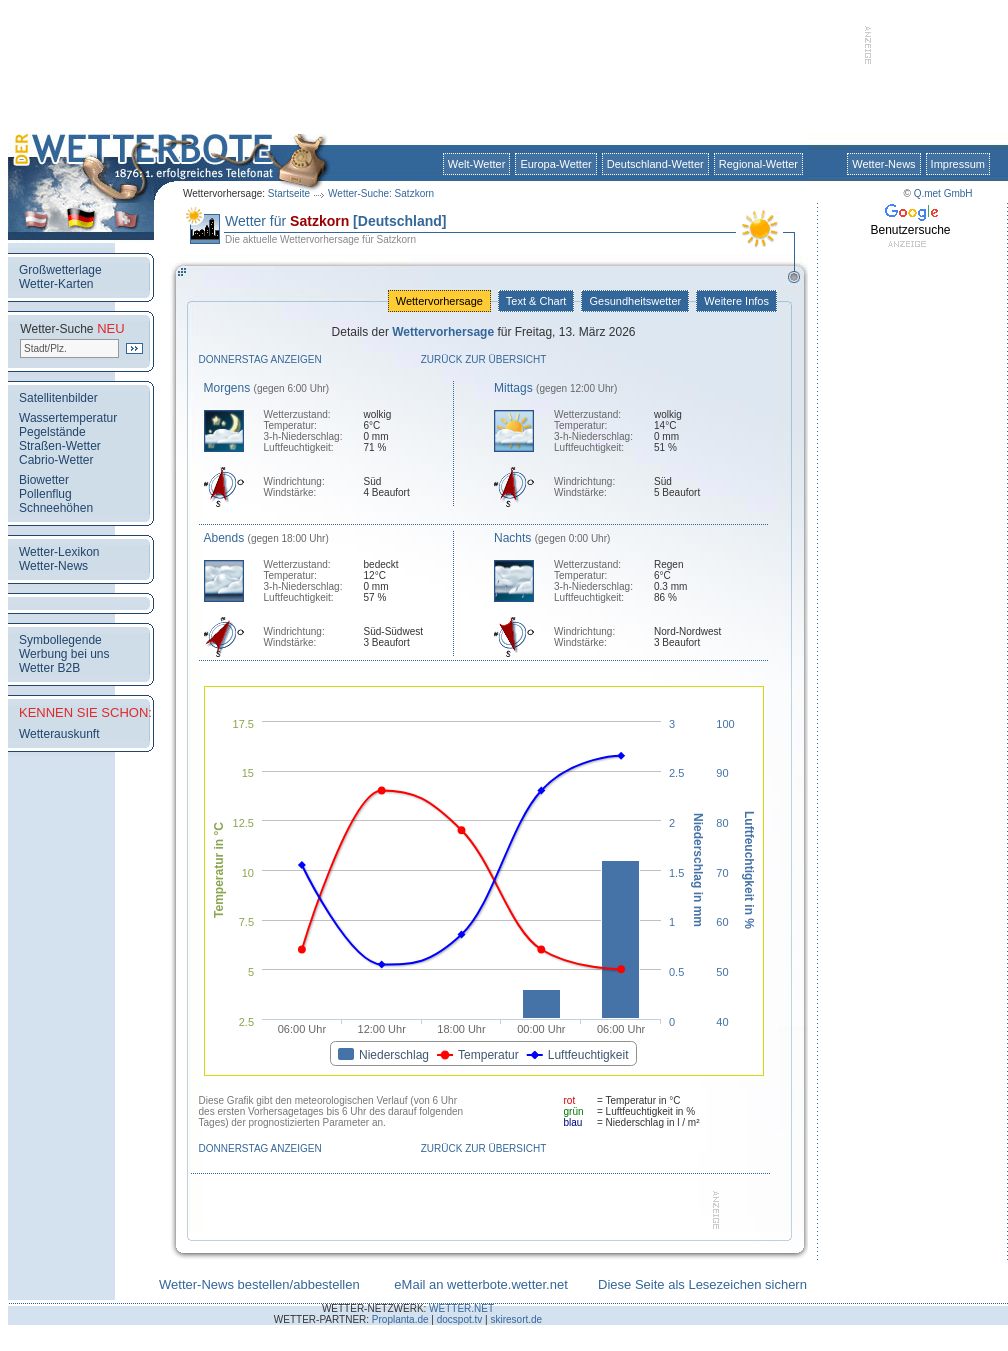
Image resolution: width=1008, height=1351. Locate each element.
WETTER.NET (461, 1308)
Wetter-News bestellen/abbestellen (259, 1284)
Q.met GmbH (943, 193)
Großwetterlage (60, 270)
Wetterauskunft (59, 734)
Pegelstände (52, 432)
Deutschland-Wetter (655, 164)
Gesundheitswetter (635, 301)
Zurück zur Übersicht (484, 359)
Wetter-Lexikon (59, 552)
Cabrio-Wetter (56, 460)
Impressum (958, 164)
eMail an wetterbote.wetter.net (480, 1284)
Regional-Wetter (758, 164)
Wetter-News (883, 164)
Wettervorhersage (439, 301)
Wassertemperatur (68, 418)
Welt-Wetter (477, 164)
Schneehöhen (56, 508)
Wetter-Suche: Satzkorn (381, 193)
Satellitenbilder (58, 398)
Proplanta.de (400, 1319)
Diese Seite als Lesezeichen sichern (702, 1284)
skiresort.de (516, 1319)
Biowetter (44, 480)
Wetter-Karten (56, 284)
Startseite (289, 193)
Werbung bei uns (64, 654)
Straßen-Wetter (60, 446)
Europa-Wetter (555, 164)
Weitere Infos (736, 301)
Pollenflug (45, 494)
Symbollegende (60, 640)
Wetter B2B (49, 668)
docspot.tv (460, 1319)
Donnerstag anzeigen (260, 359)
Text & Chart (536, 301)
